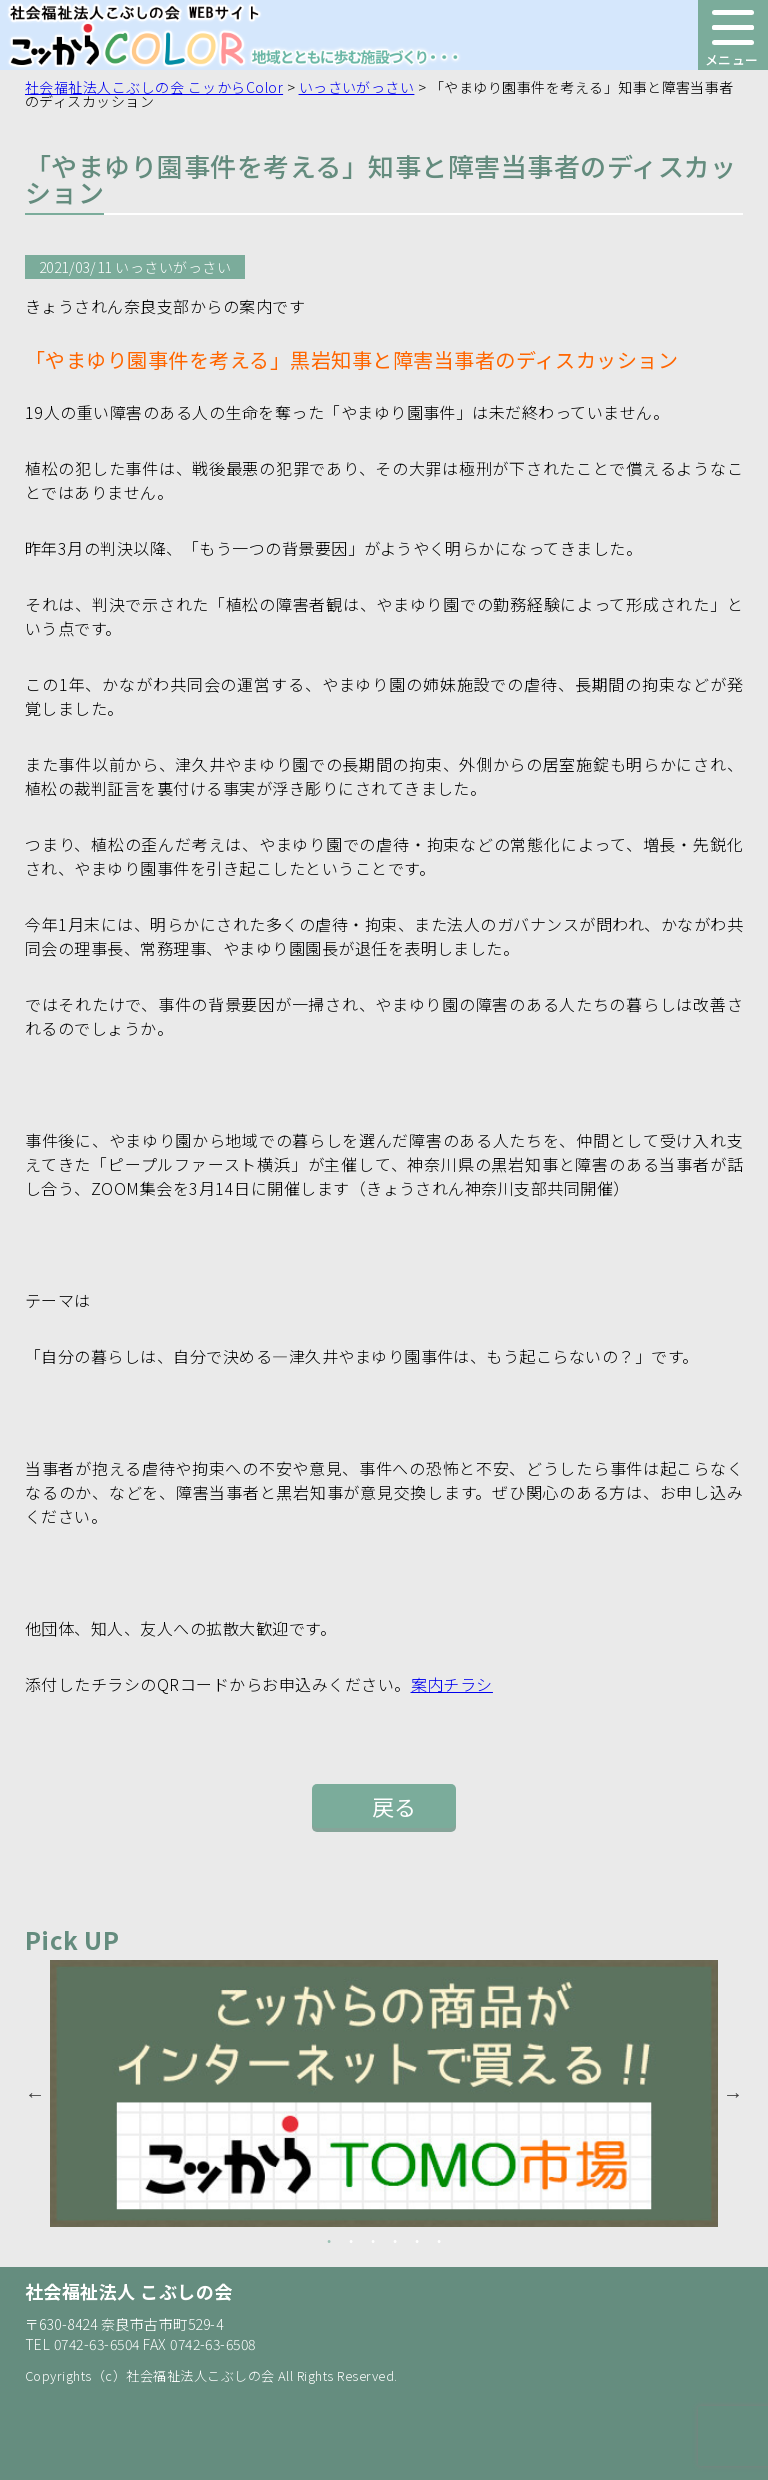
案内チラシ (452, 1684)
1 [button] (329, 2242)
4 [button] (395, 2242)
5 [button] (417, 2242)
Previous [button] (35, 2094)
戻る (394, 1806)
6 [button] (439, 2242)
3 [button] (373, 2242)
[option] (384, 2093)
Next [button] (733, 2094)
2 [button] (351, 2242)
